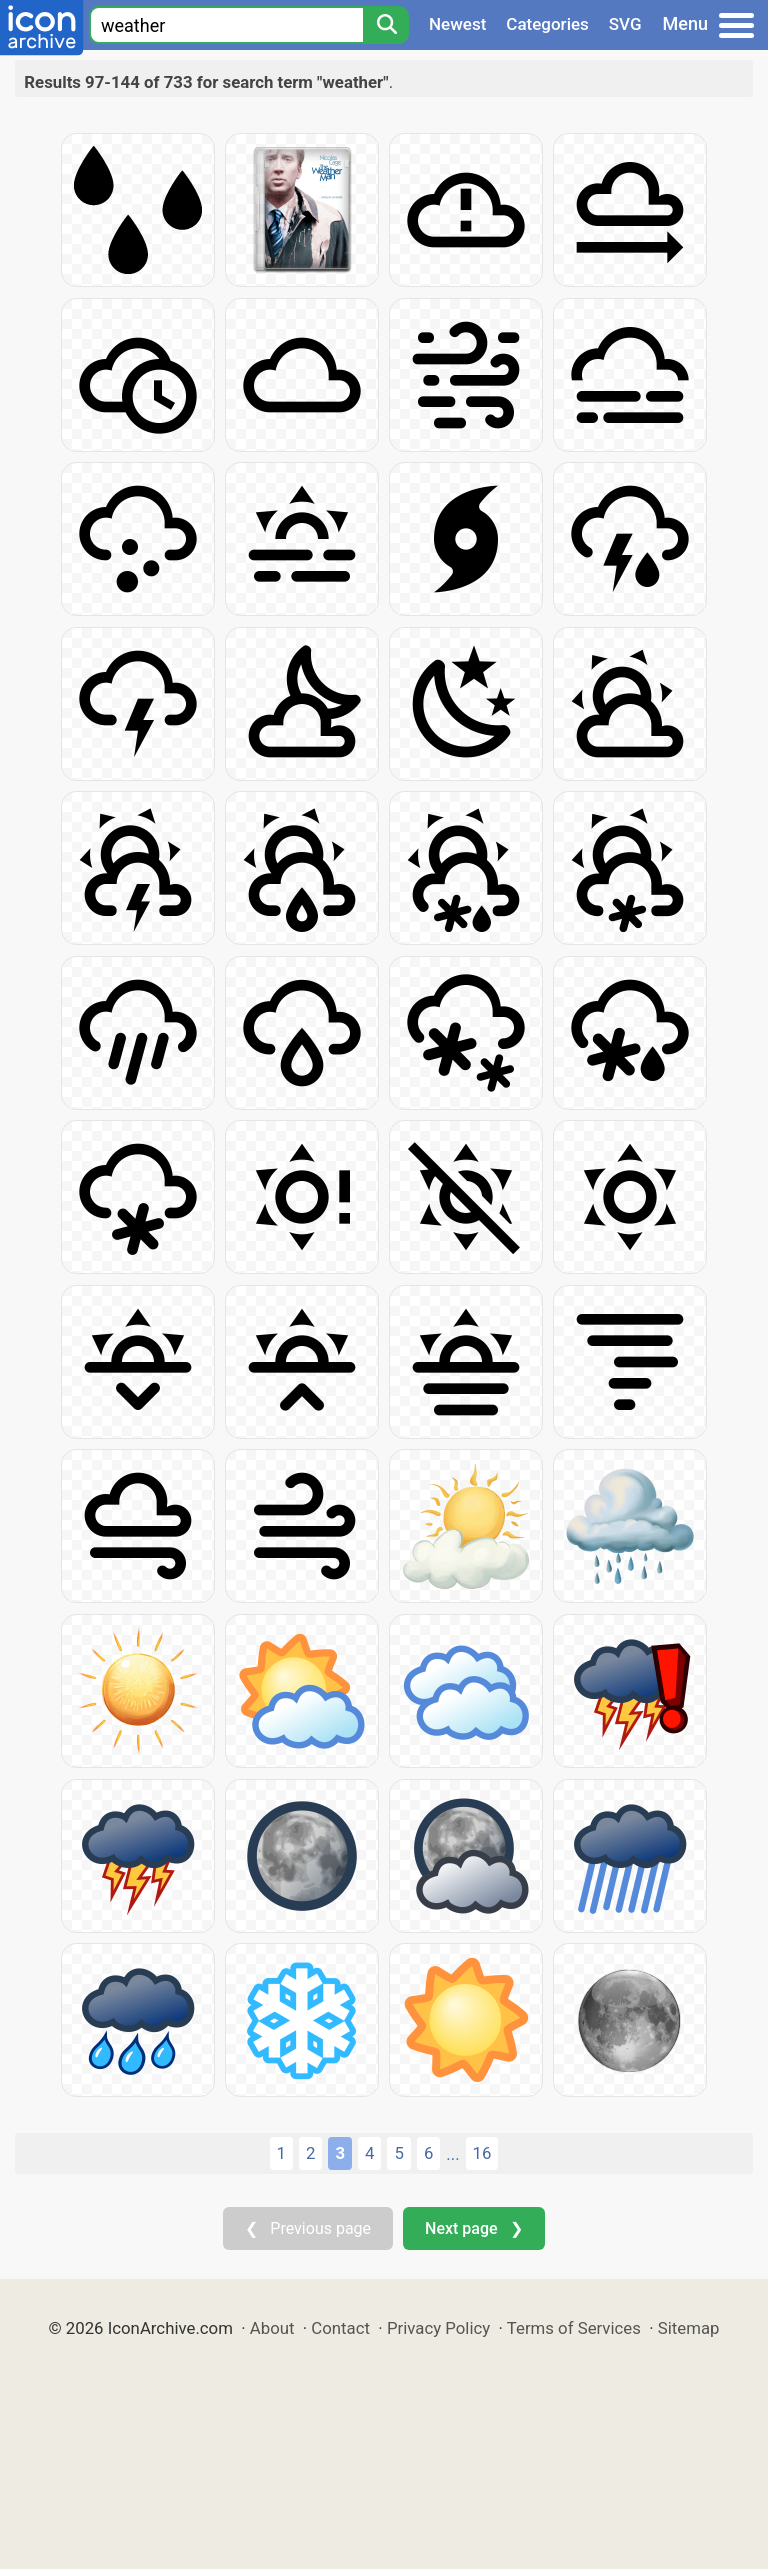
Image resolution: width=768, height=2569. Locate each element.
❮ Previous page (308, 2228)
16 (482, 2153)
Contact (340, 2328)
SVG (625, 24)
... (452, 2154)
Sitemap (689, 2328)
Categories (547, 24)
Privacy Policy (438, 2328)
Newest (457, 24)
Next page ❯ (473, 2228)
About (272, 2328)
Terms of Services (574, 2328)
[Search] (386, 25)
